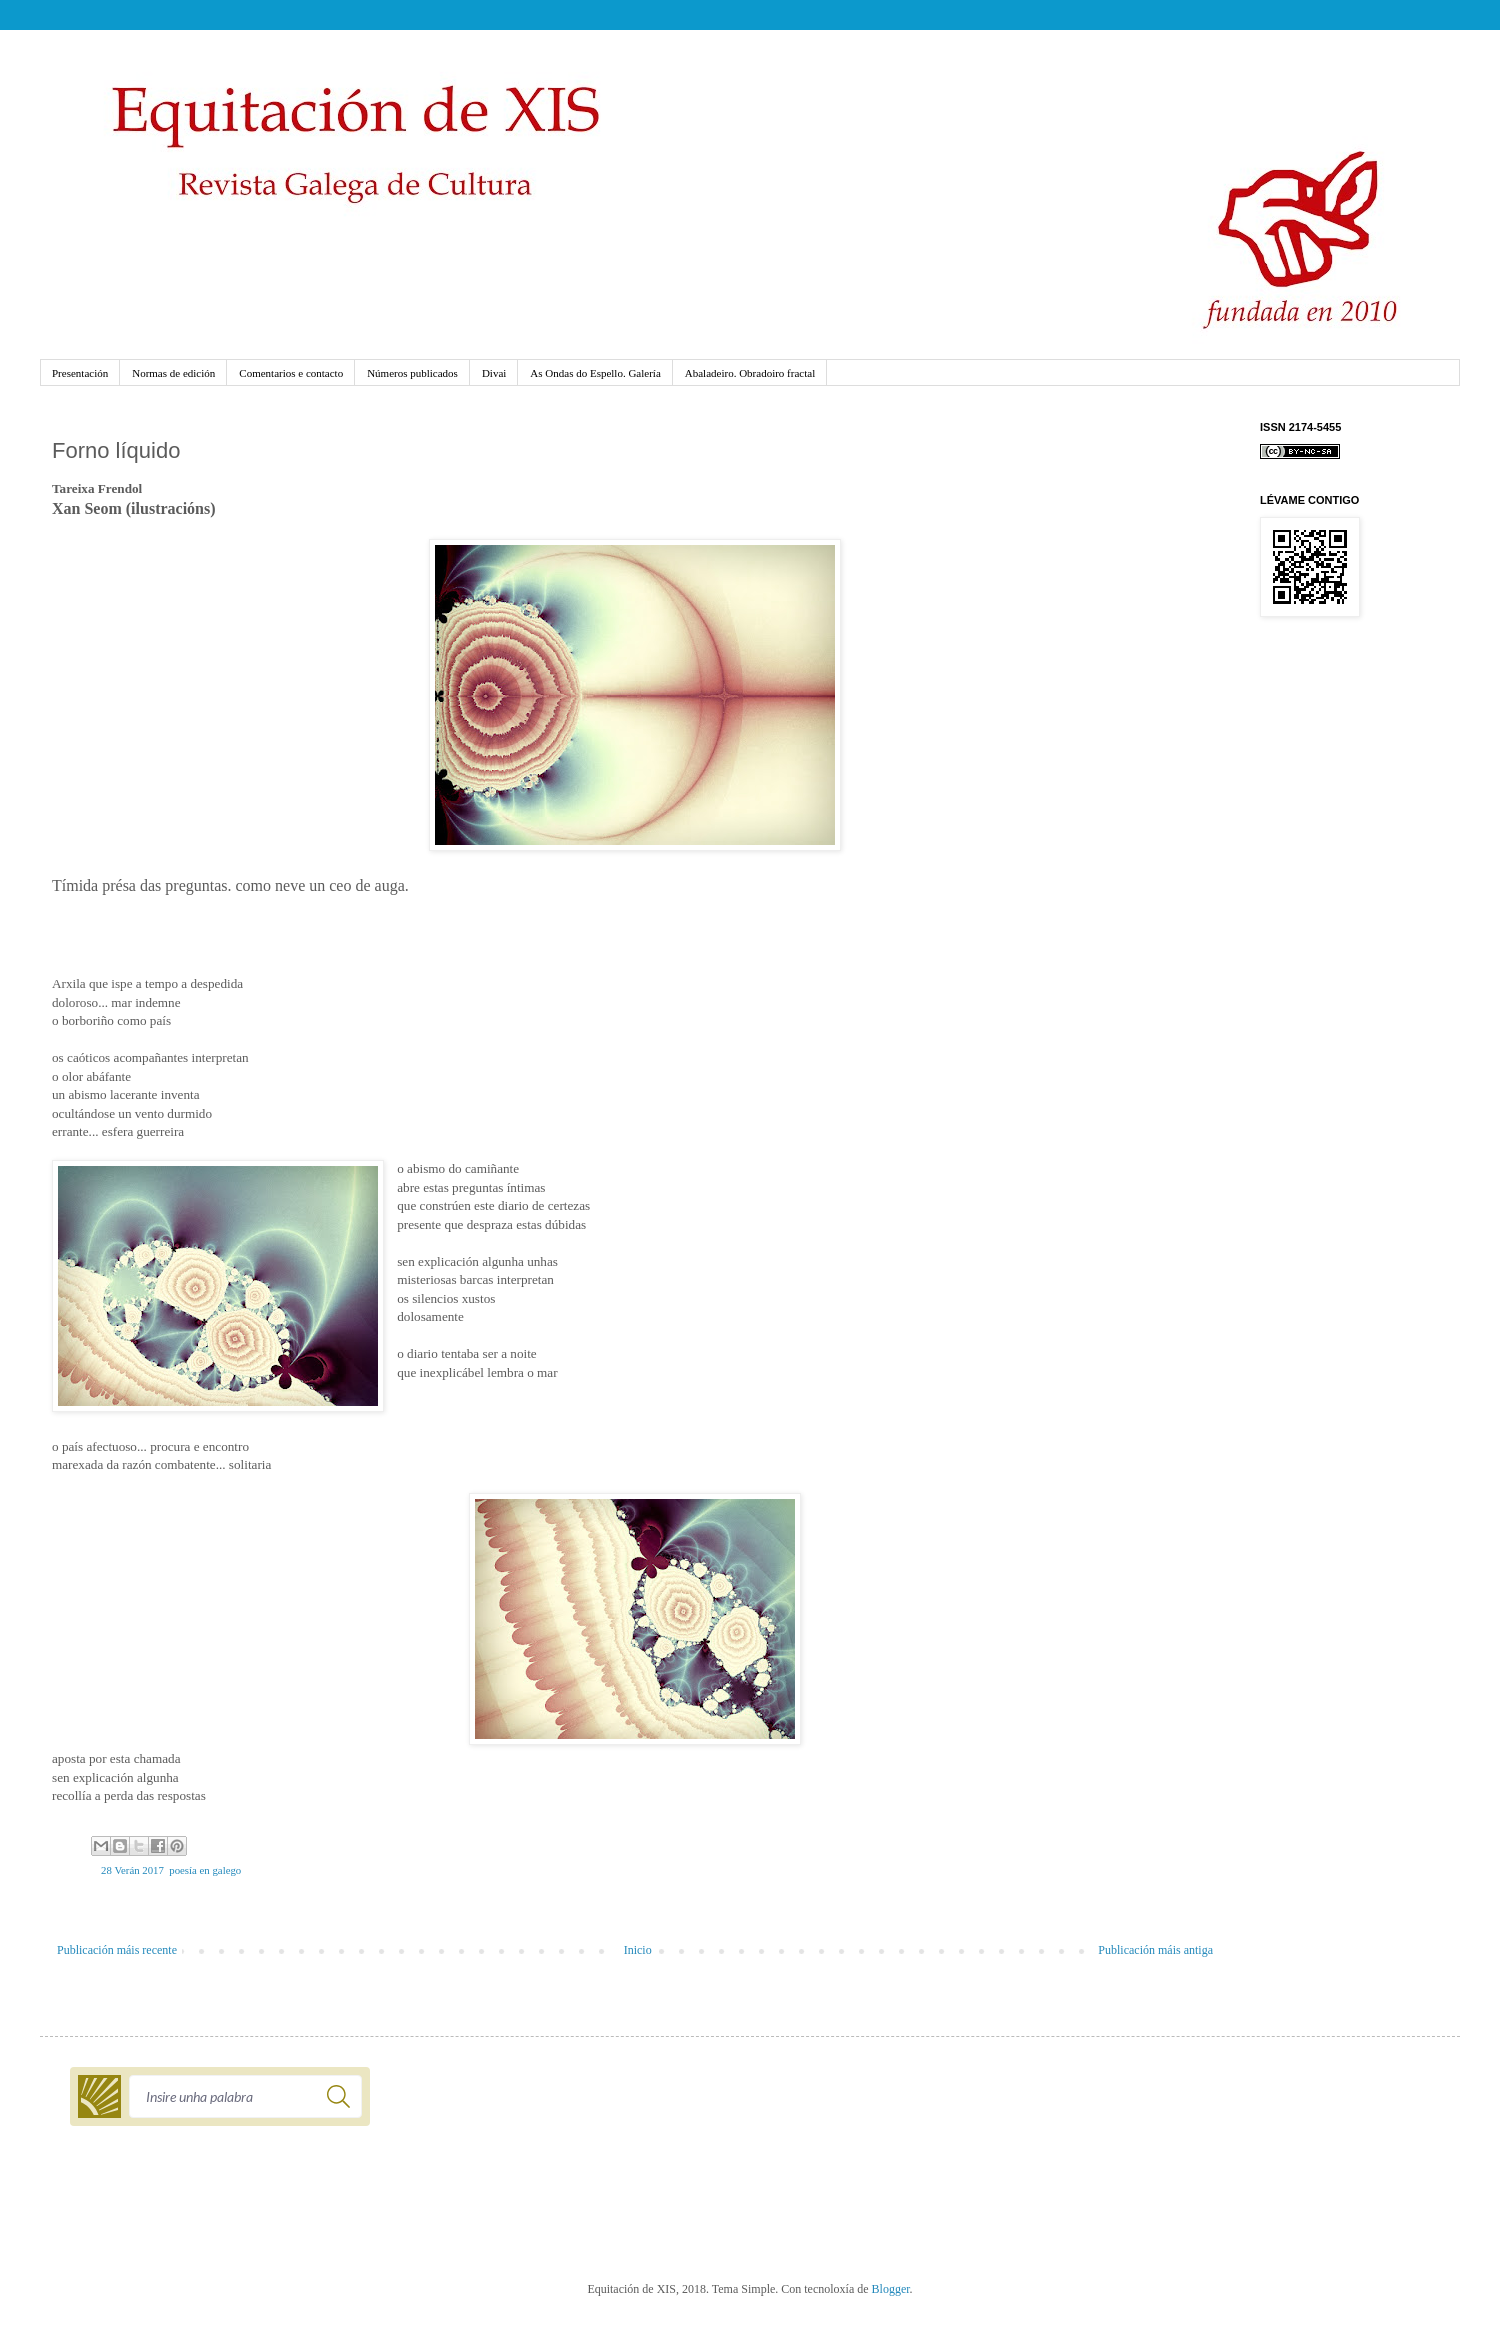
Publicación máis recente (117, 1950)
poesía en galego (205, 1870)
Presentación (80, 373)
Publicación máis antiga (1155, 1950)
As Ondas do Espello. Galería (595, 373)
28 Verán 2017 (132, 1870)
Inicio (638, 1950)
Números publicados (412, 373)
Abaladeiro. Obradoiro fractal (750, 373)
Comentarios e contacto (291, 373)
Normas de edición (173, 373)
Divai (494, 373)
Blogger (891, 2289)
